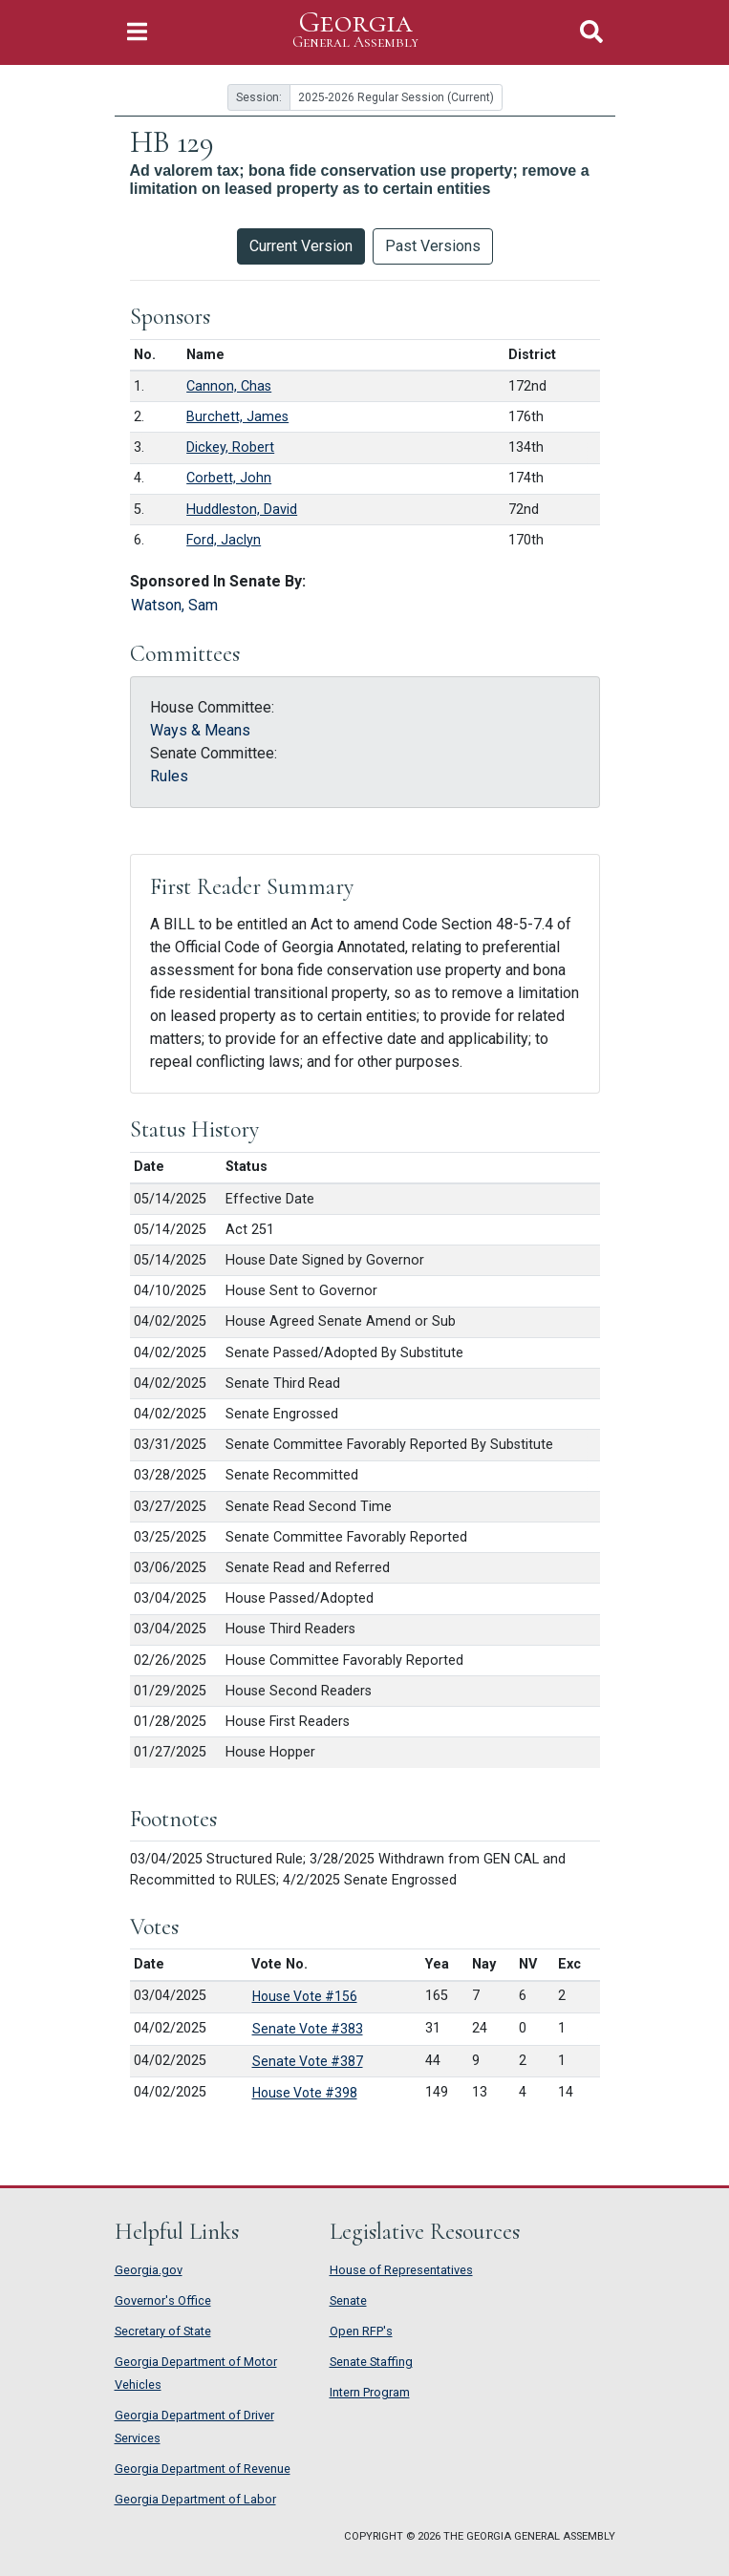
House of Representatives (401, 2270)
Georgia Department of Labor (195, 2499)
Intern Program (370, 2392)
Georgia (355, 30)
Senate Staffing (371, 2361)
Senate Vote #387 (307, 2061)
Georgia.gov (148, 2270)
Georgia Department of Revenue (202, 2468)
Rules (169, 776)
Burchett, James (237, 417)
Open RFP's (361, 2331)
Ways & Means (200, 730)
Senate (348, 2300)
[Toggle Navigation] (137, 32)
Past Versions (433, 246)
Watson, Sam (174, 605)
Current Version (301, 246)
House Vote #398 (304, 2092)
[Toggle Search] (591, 32)
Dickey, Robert (230, 447)
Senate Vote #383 (307, 2028)
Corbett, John (228, 478)
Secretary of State (163, 2331)
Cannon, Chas (228, 386)
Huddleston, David (241, 509)
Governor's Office (163, 2300)
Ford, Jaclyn (223, 540)
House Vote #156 (304, 1996)
